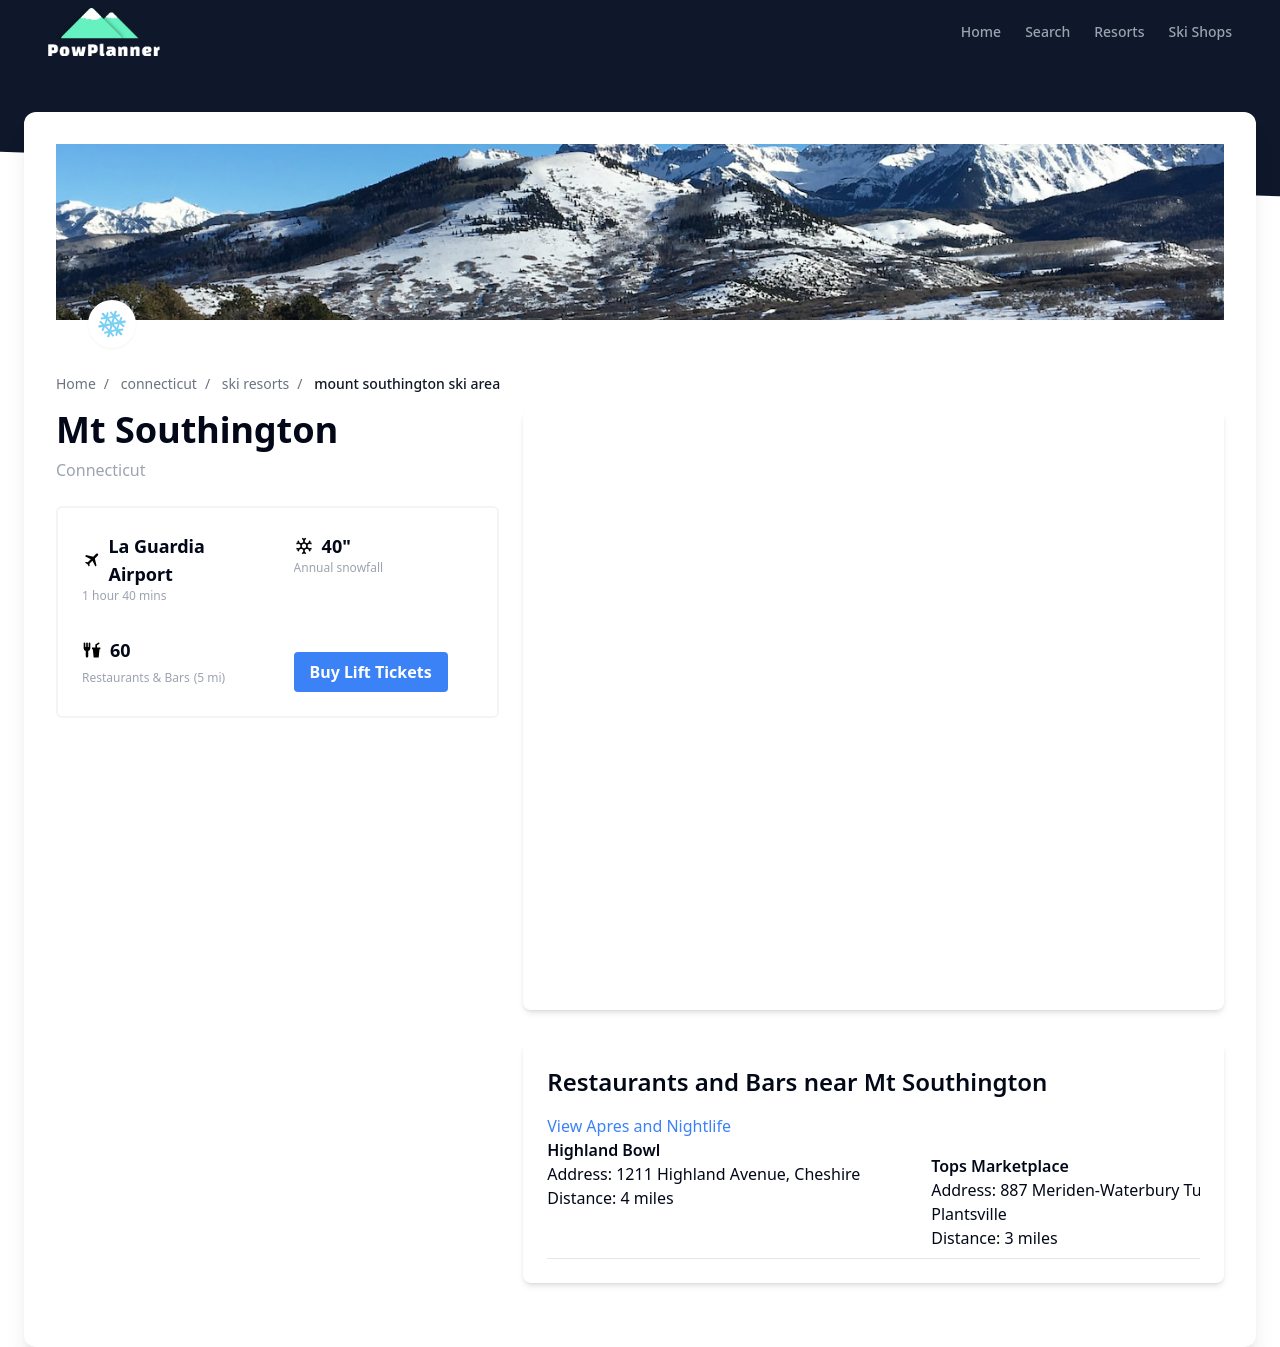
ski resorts (256, 383)
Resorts (1119, 31)
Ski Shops (1200, 31)
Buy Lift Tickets (371, 672)
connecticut (159, 383)
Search (1047, 31)
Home (981, 31)
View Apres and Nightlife (639, 1126)
